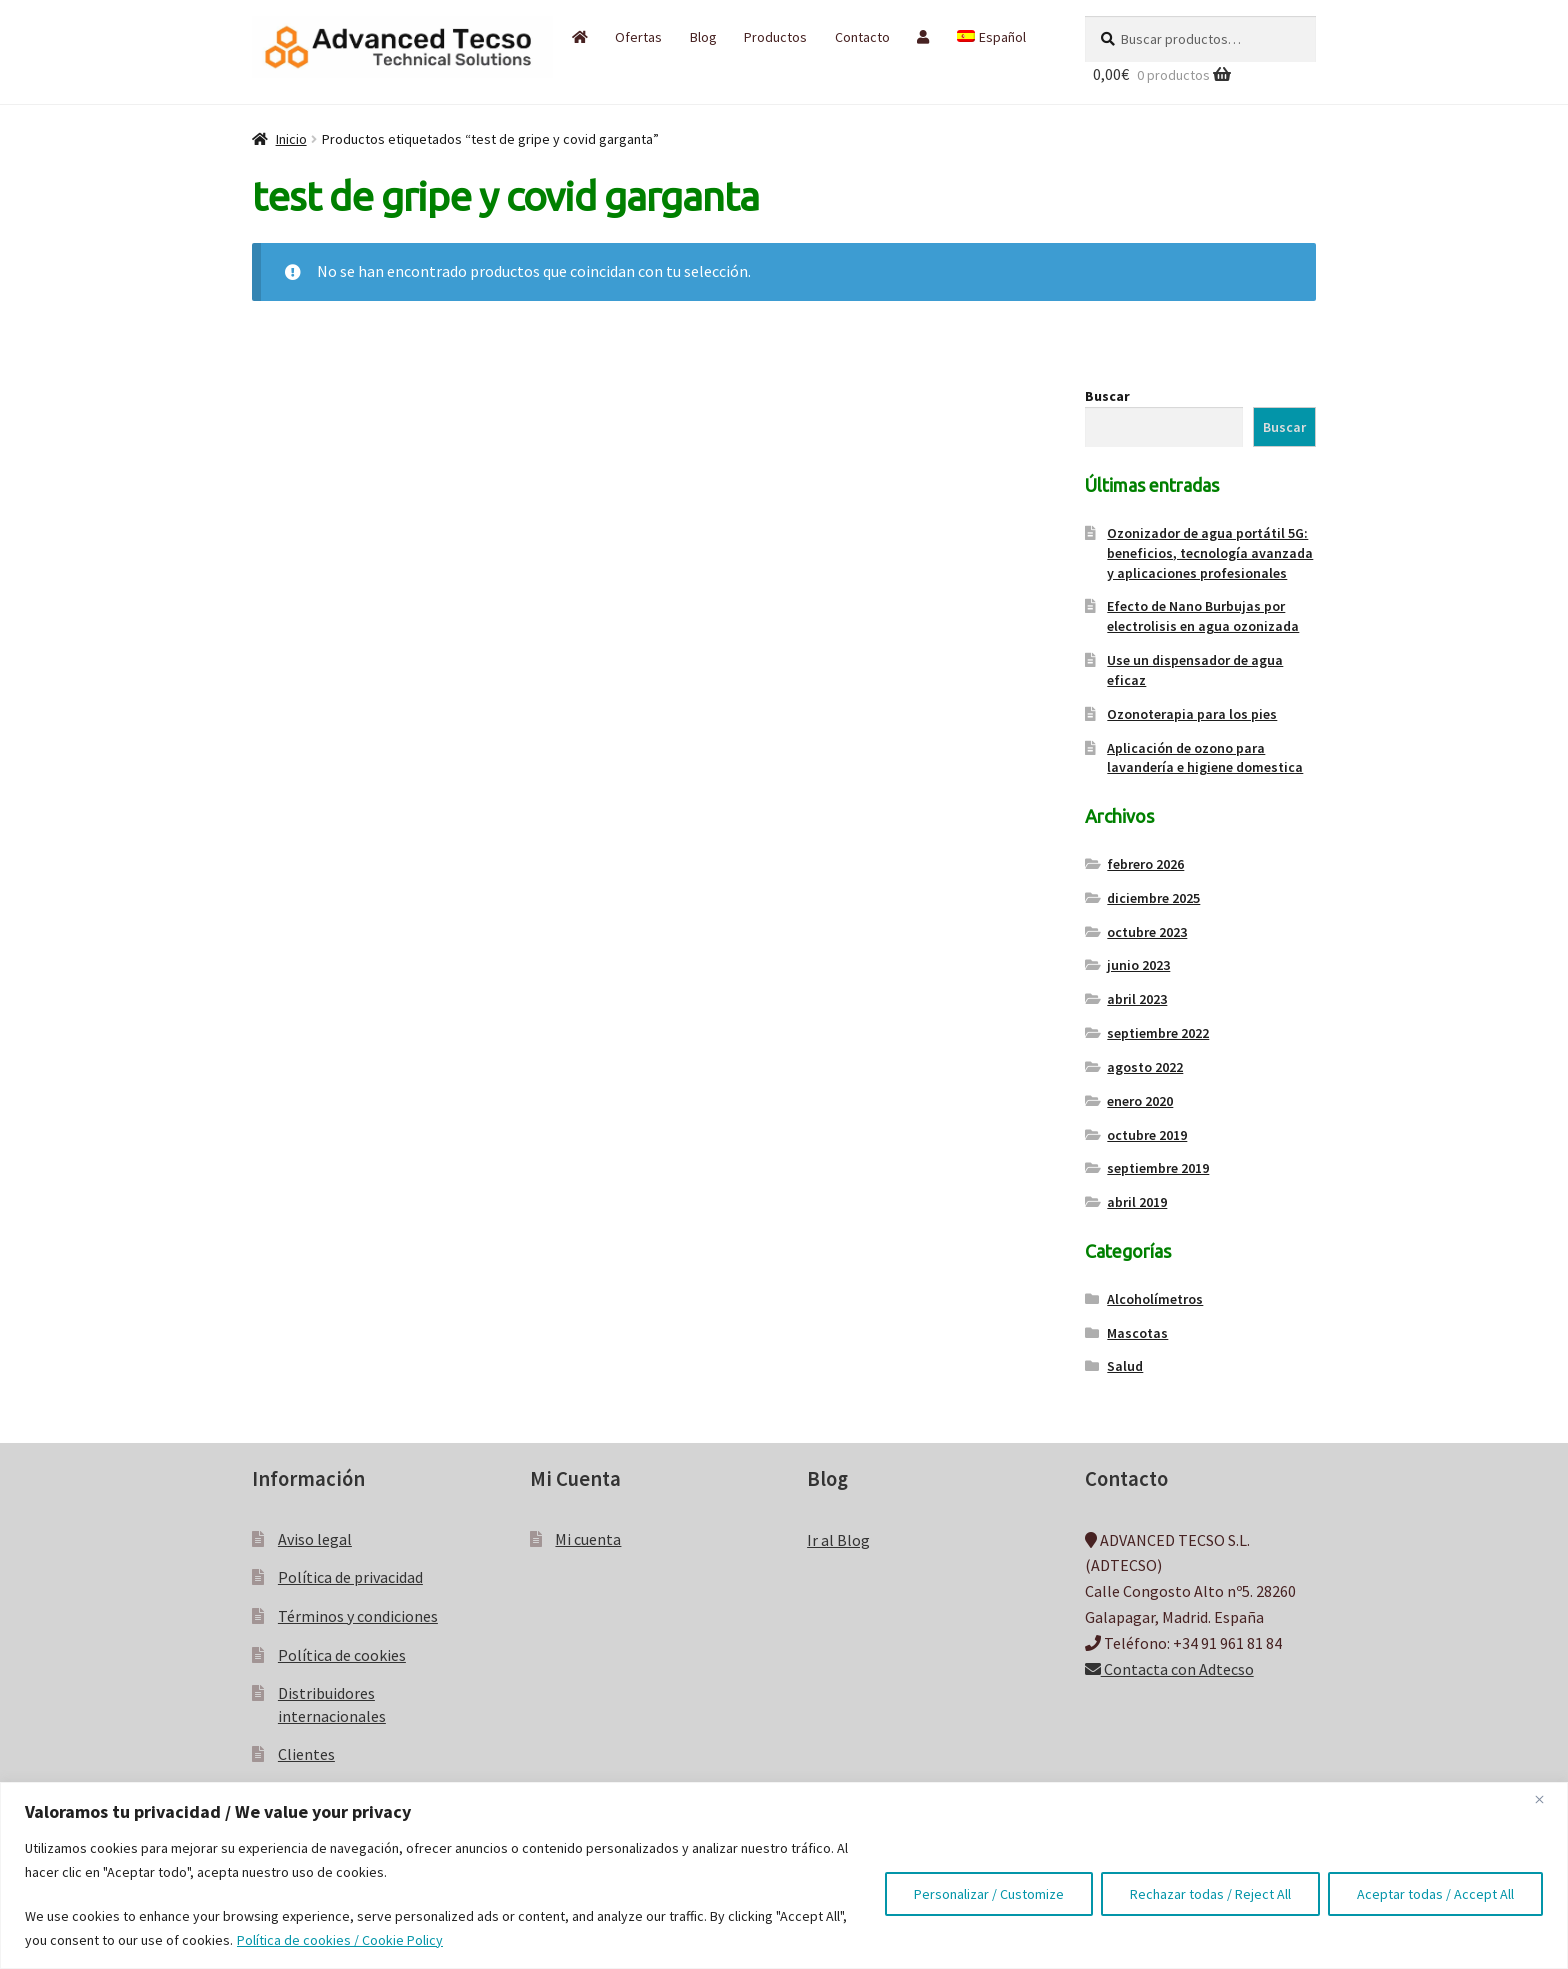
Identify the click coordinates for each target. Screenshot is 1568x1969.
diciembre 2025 (1153, 898)
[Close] (1547, 1799)
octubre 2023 (1147, 932)
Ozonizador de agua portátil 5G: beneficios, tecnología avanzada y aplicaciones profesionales (1210, 553)
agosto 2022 (1145, 1067)
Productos (775, 37)
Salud (1125, 1366)
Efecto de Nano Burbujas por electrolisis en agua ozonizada (1203, 616)
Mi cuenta (588, 1539)
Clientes (306, 1754)
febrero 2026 (1145, 864)
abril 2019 (1137, 1202)
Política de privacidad (350, 1577)
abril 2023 (1137, 999)
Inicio (291, 139)
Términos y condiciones (358, 1616)
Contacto (862, 37)
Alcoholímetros (1155, 1299)
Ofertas (638, 37)
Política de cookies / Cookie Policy (340, 1940)
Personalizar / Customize (989, 1894)
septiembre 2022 (1158, 1033)
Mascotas (1137, 1333)
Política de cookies (342, 1655)
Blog (703, 37)
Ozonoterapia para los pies (1192, 714)
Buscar (1107, 396)
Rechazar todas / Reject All (1210, 1894)
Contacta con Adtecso (1169, 1669)
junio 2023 (1138, 965)
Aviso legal (315, 1539)
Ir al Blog (838, 1540)
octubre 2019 (1147, 1135)
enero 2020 (1140, 1101)
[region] (784, 1875)
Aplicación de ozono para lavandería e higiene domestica (1205, 758)
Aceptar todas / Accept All (1435, 1894)
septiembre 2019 (1158, 1168)
